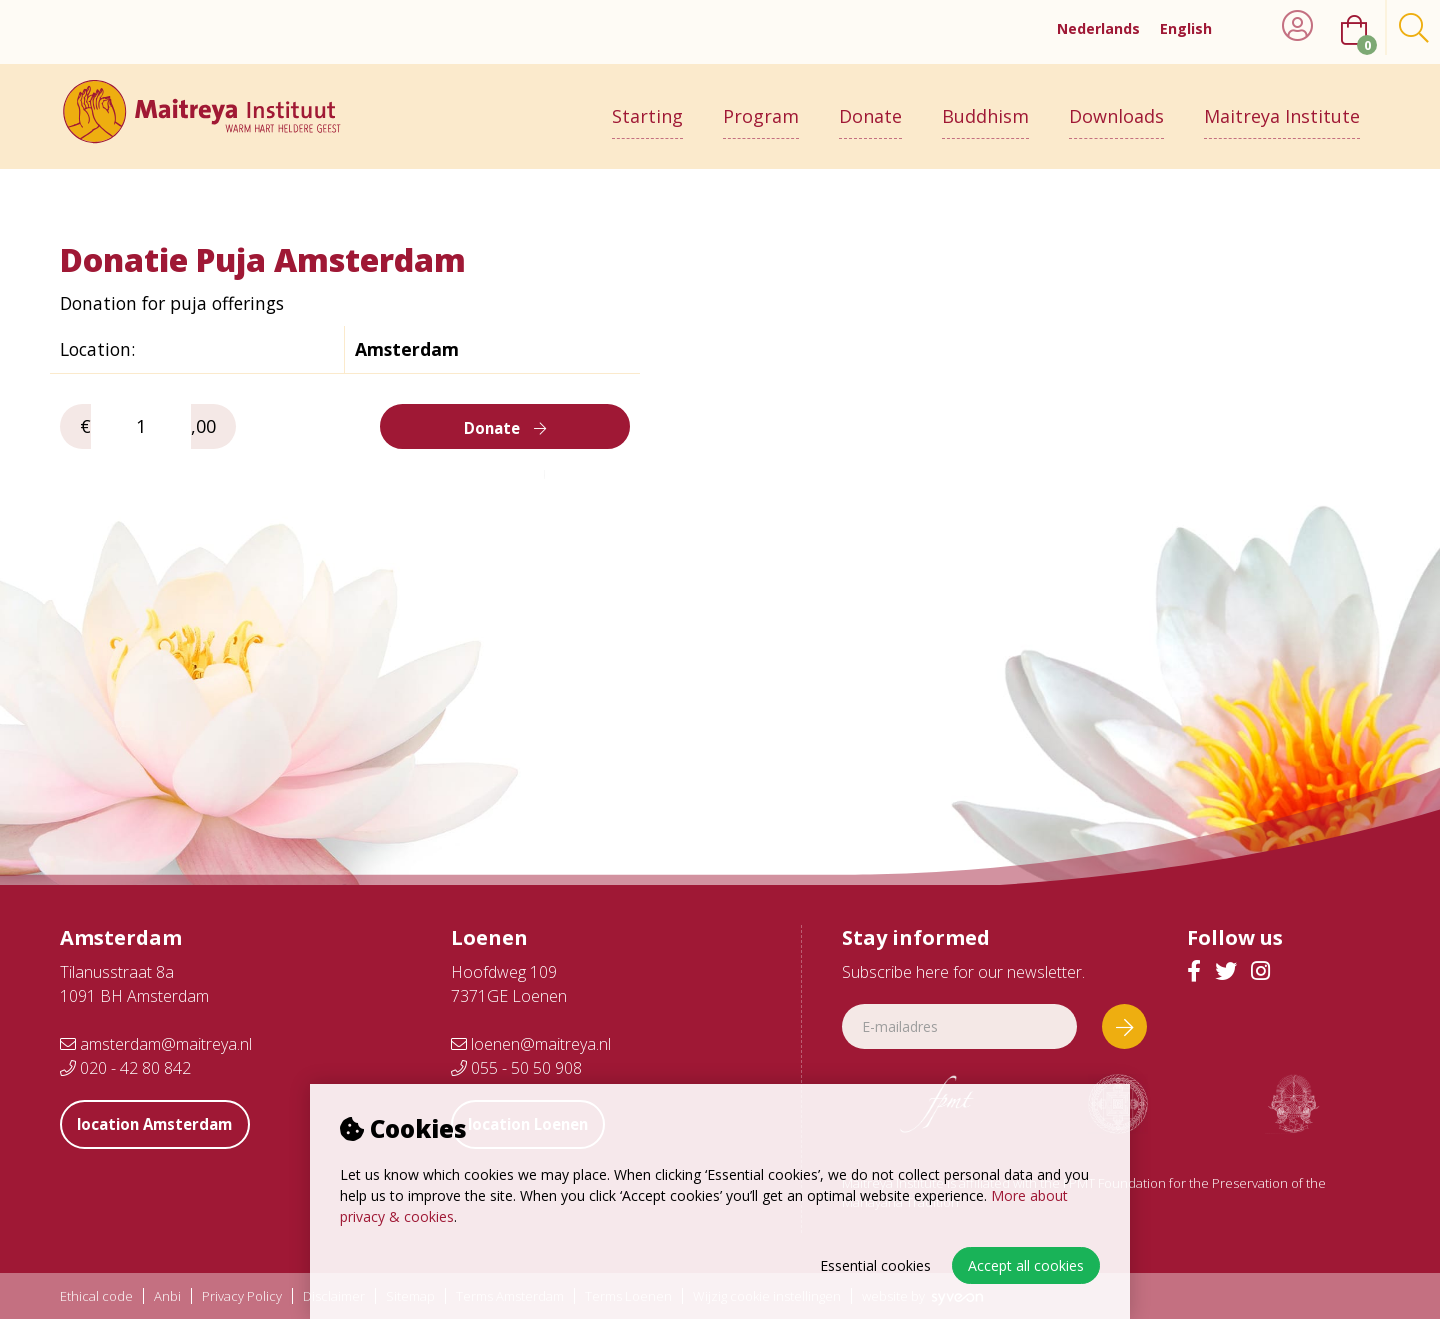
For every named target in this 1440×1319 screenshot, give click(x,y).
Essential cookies (875, 1265)
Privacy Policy (242, 1296)
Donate (870, 107)
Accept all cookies (1026, 1265)
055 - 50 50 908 (516, 1068)
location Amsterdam (165, 1124)
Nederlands (1098, 28)
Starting (647, 107)
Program (761, 107)
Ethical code (96, 1296)
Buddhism (985, 107)
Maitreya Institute (1282, 107)
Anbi (167, 1296)
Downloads (1116, 107)
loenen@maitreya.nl (531, 1044)
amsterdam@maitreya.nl (156, 1044)
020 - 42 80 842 (125, 1068)
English (1186, 28)
